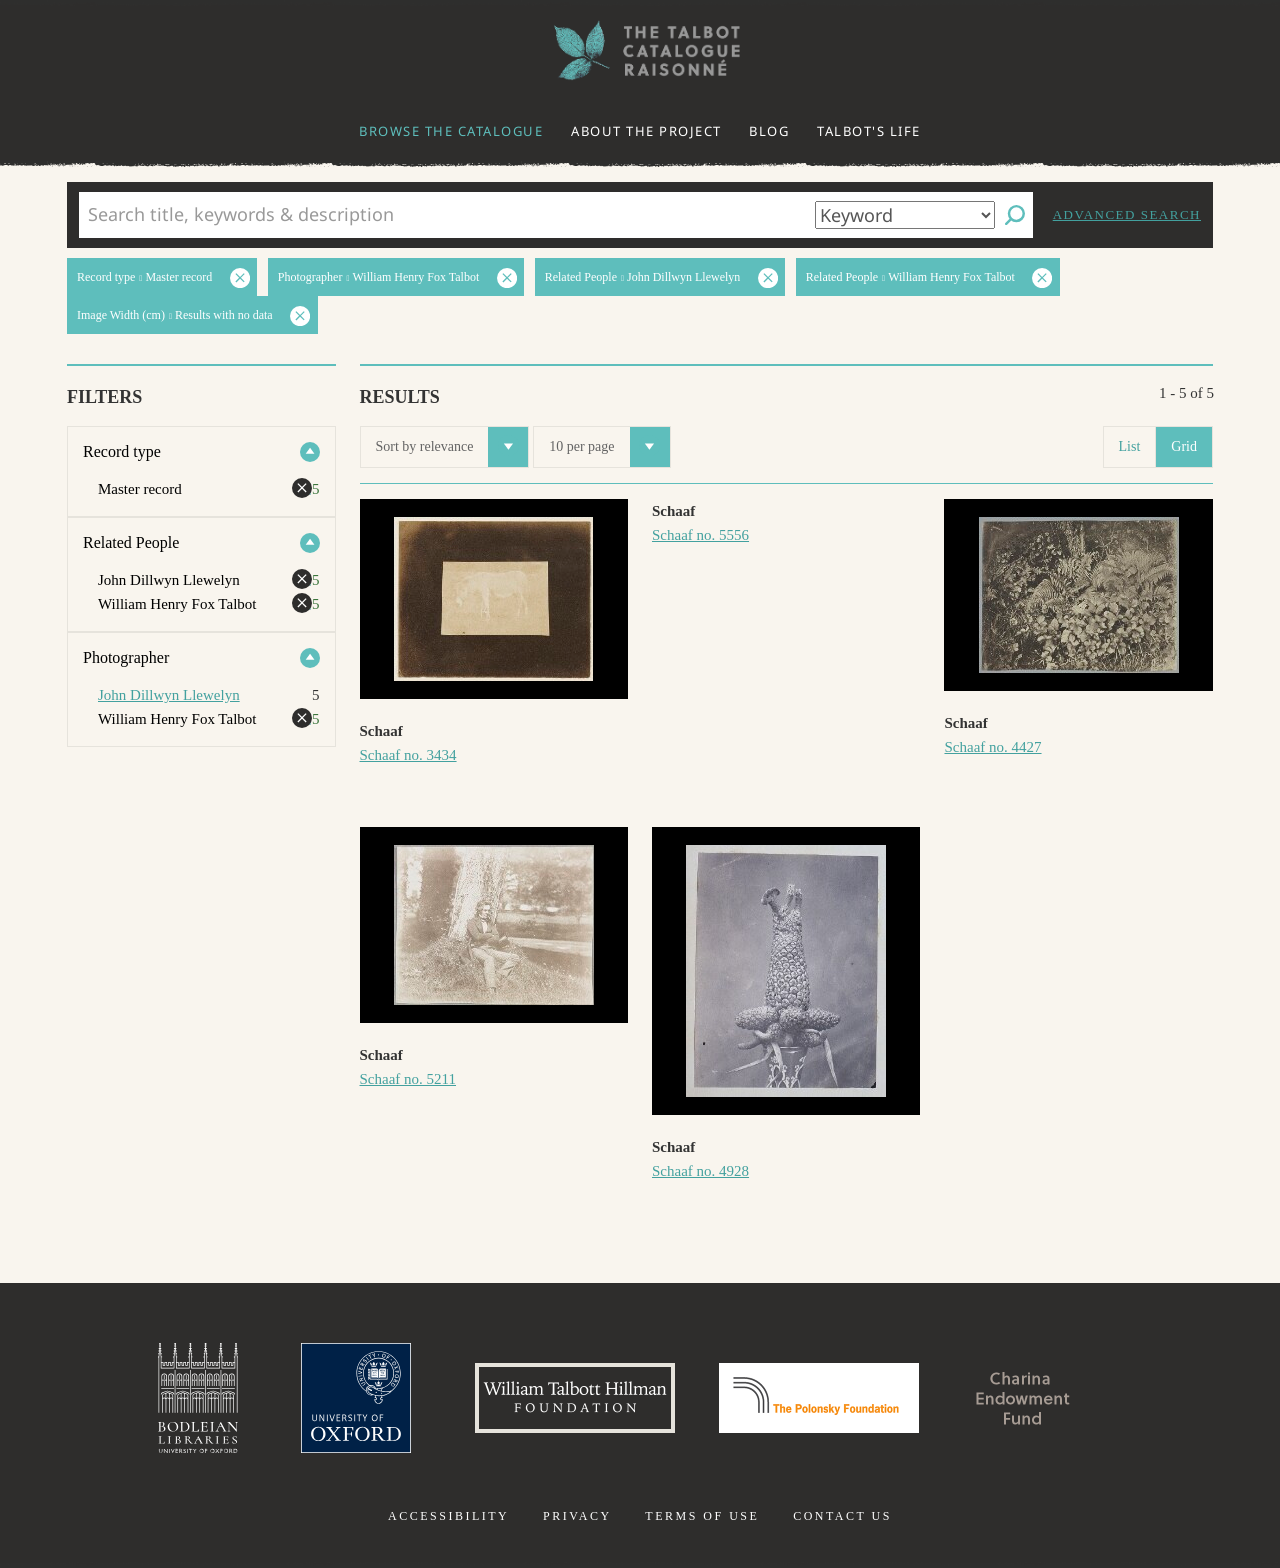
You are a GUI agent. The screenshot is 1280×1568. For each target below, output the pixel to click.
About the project (646, 131)
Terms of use (702, 1516)
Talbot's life (869, 131)
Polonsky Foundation (819, 1398)
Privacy (577, 1516)
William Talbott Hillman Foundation (575, 1398)
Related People (131, 542)
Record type (122, 451)
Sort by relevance (452, 447)
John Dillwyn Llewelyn (169, 695)
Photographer (126, 657)
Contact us (842, 1516)
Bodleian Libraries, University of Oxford (198, 1398)
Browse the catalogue (451, 131)
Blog (769, 131)
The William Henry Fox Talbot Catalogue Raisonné (640, 50)
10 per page (609, 447)
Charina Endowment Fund (1023, 1398)
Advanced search (1127, 214)
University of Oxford (356, 1398)
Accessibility (448, 1516)
